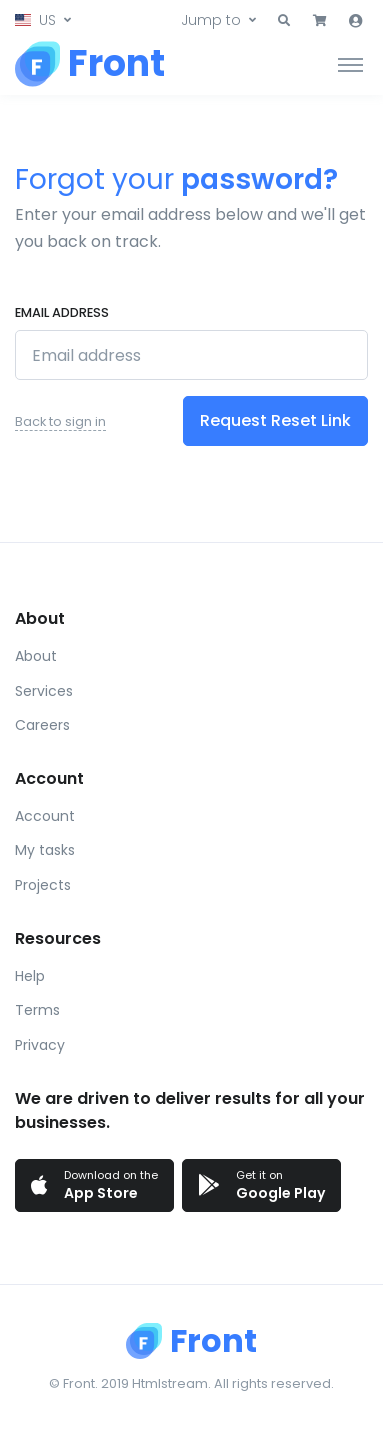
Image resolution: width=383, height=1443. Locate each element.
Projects (43, 885)
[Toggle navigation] (350, 64)
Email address (62, 312)
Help (30, 976)
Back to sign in (60, 421)
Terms (37, 1010)
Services (44, 691)
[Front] (90, 64)
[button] (43, 20)
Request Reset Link (275, 420)
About (36, 656)
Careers (42, 725)
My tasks (45, 850)
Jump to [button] (211, 20)
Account (45, 816)
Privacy (40, 1045)
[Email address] (191, 355)
